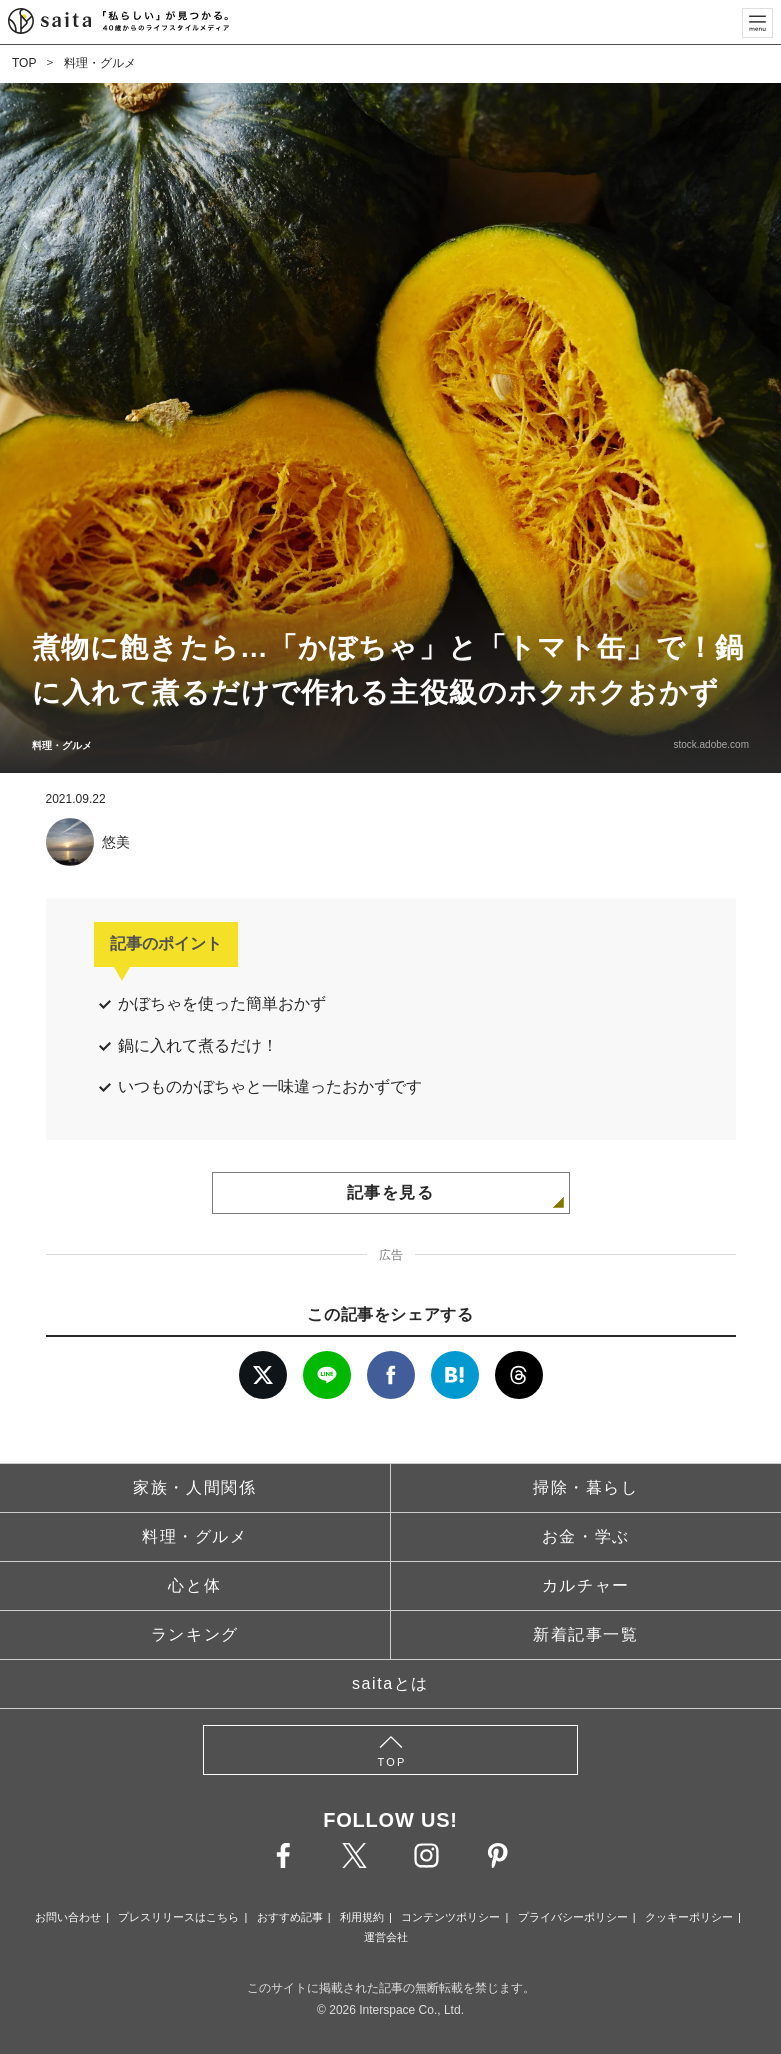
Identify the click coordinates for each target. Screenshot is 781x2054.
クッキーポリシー (689, 1917)
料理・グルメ (100, 63)
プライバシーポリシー (573, 1917)
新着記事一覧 (586, 1634)
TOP (24, 63)
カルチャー (586, 1585)
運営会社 (386, 1937)
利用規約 (362, 1917)
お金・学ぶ (586, 1536)
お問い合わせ (68, 1917)
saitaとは (390, 1683)
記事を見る (391, 1192)
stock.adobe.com (711, 744)
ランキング (195, 1634)
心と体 (194, 1585)
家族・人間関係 (194, 1487)
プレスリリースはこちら (178, 1917)
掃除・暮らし (586, 1487)
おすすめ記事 (290, 1917)
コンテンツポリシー (450, 1917)
